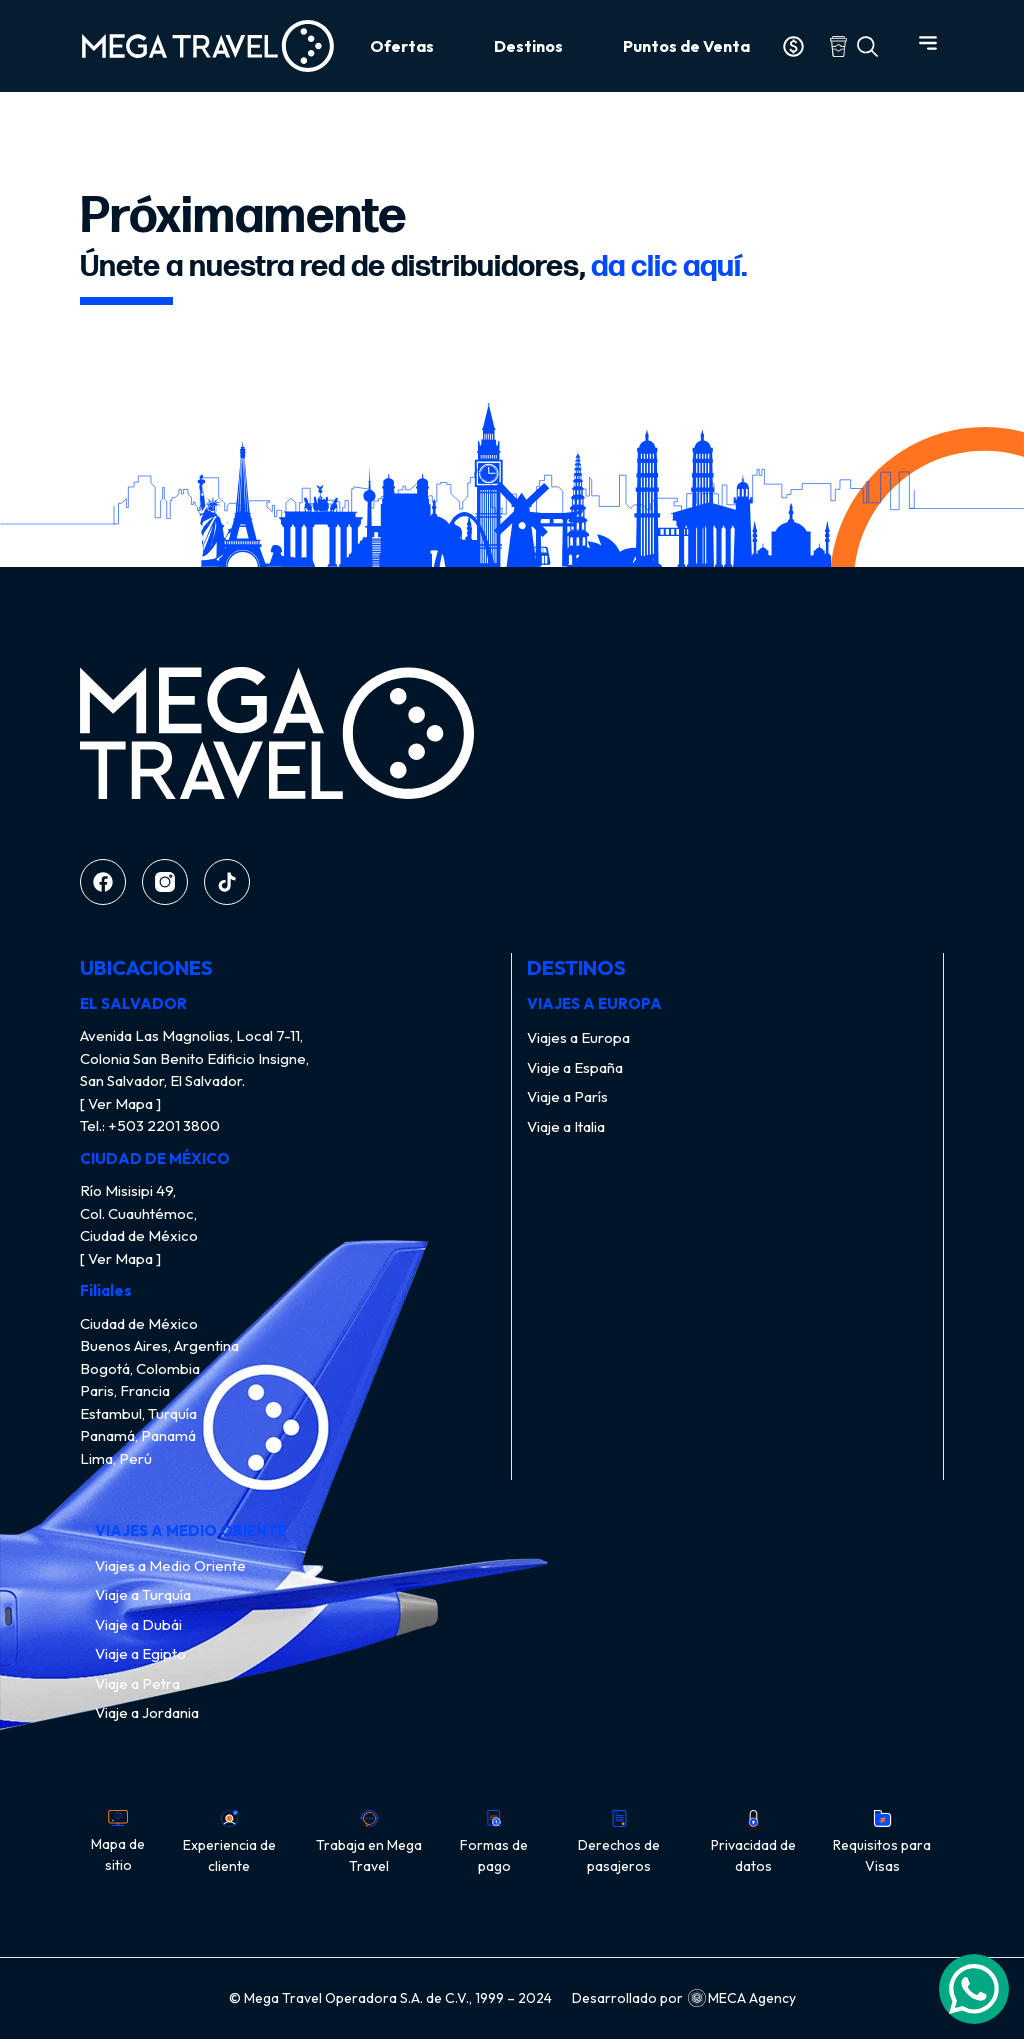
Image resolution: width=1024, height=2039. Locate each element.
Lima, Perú (116, 1458)
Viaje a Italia (566, 1126)
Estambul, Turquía (138, 1413)
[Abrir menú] (928, 43)
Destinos (528, 46)
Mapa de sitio (118, 1842)
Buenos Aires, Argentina (159, 1345)
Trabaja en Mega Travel (369, 1842)
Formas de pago (494, 1842)
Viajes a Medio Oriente (170, 1565)
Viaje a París (567, 1096)
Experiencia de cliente (229, 1842)
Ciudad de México (139, 1323)
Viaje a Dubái (138, 1624)
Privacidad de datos (753, 1842)
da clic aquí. (669, 267)
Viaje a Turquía (143, 1594)
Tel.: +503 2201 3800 (150, 1125)
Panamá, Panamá (138, 1435)
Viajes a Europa (578, 1037)
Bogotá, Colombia (140, 1368)
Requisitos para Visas (882, 1842)
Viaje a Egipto (140, 1653)
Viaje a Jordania (147, 1712)
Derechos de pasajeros (619, 1842)
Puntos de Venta (686, 46)
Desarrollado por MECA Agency (684, 1998)
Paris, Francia (125, 1390)
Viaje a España (575, 1067)
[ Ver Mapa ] (120, 1103)
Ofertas (402, 46)
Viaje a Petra (137, 1683)
